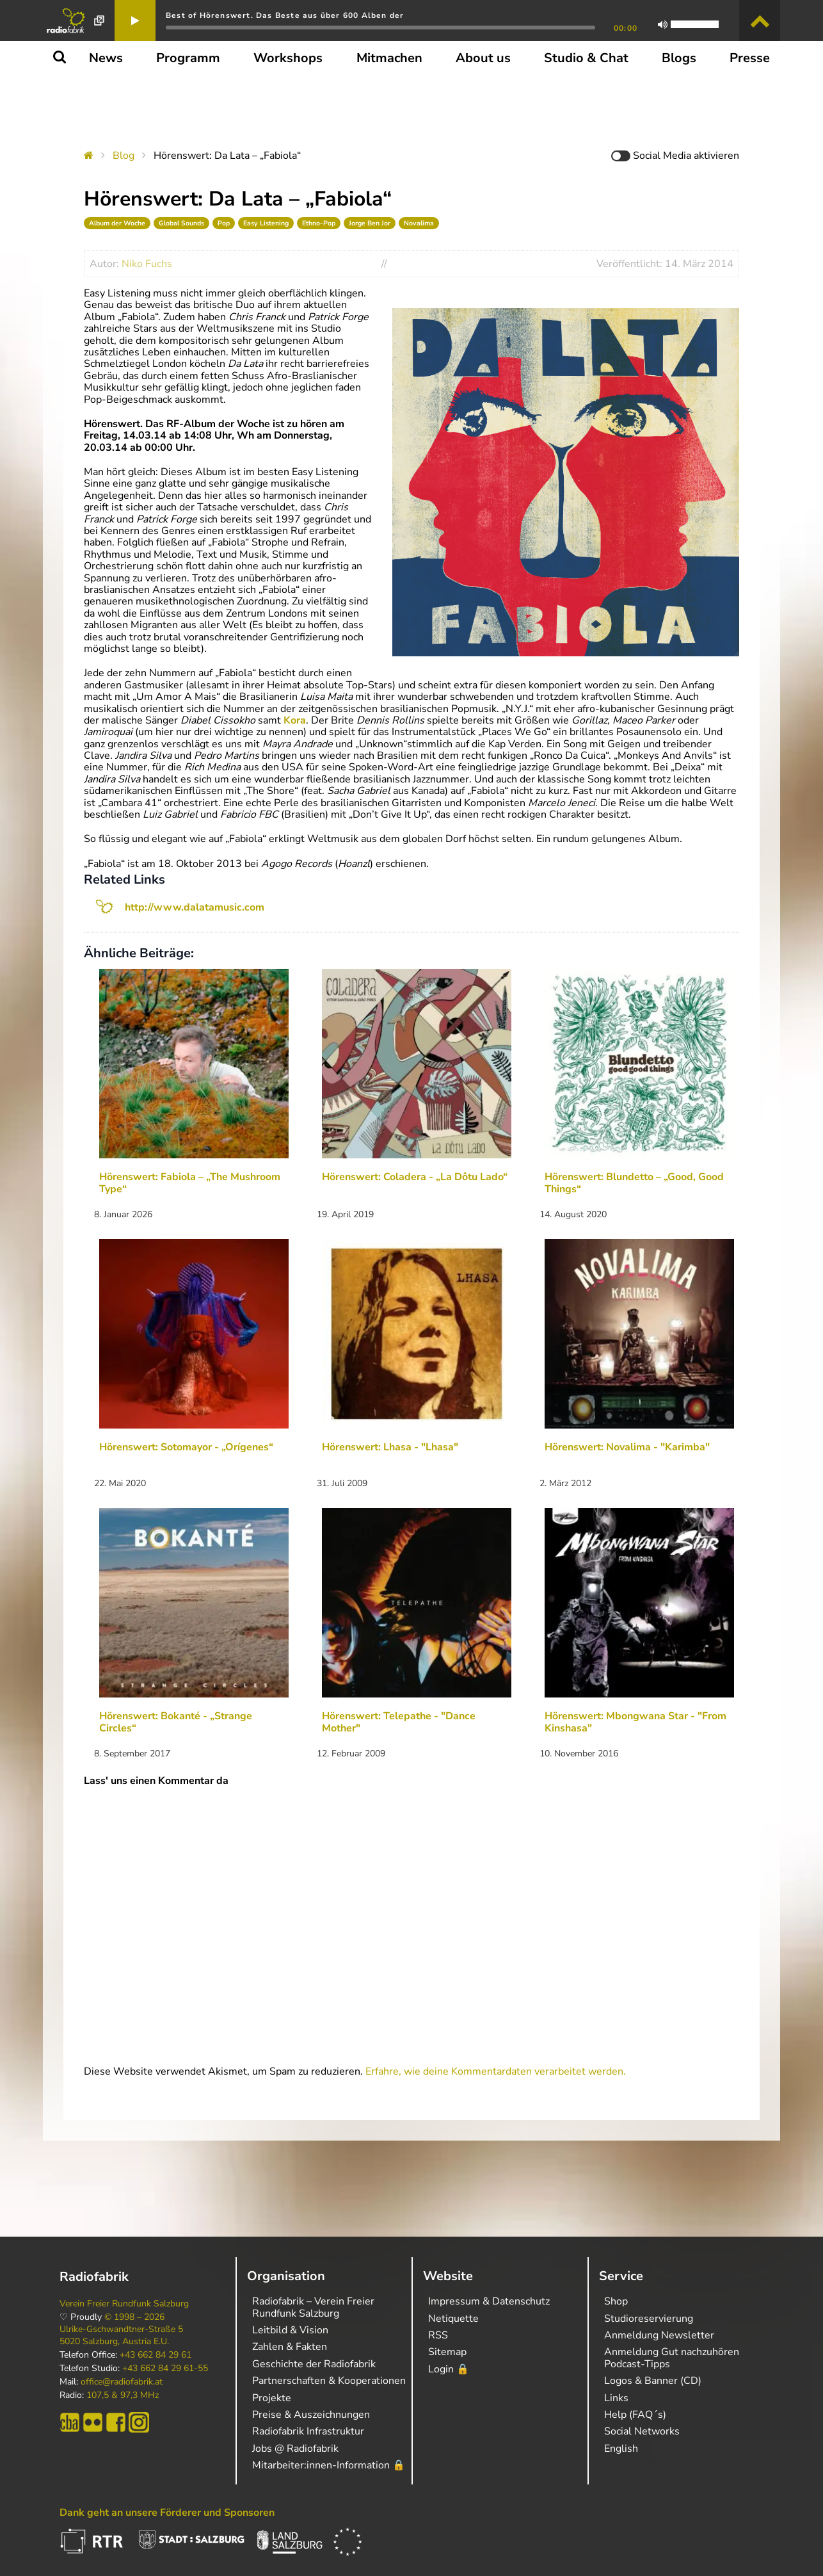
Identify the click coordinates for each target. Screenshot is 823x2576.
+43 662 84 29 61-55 (165, 2368)
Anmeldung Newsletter (659, 2335)
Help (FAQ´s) (635, 2415)
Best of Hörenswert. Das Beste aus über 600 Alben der (285, 15)
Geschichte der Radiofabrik (314, 2364)
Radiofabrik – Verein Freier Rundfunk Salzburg (313, 2307)
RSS (438, 2335)
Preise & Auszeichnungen (311, 2415)
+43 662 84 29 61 (155, 2355)
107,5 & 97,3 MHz (122, 2395)
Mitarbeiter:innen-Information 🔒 (328, 2465)
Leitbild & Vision (290, 2330)
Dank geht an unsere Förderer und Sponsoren (167, 2513)
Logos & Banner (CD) (652, 2381)
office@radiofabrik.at (122, 2382)
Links (616, 2398)
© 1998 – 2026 (134, 2317)
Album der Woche (117, 223)
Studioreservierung (648, 2319)
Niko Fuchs (147, 264)
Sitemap (447, 2352)
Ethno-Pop (318, 223)
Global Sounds (181, 223)
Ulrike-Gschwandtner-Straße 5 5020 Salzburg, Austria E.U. (121, 2335)
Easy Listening (266, 223)
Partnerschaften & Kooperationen (329, 2381)
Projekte (271, 2398)
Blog (123, 156)
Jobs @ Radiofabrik (295, 2449)
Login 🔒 (448, 2369)
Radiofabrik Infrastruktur (308, 2431)
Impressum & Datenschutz (489, 2301)
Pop (224, 223)
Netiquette (453, 2319)
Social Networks (642, 2431)
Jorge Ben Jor (369, 223)
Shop (616, 2301)
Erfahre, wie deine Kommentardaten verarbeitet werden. (495, 2071)
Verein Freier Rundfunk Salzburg (124, 2304)
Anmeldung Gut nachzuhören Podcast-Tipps (671, 2357)
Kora (295, 720)
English (621, 2449)
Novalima (419, 223)
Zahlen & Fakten (289, 2347)
